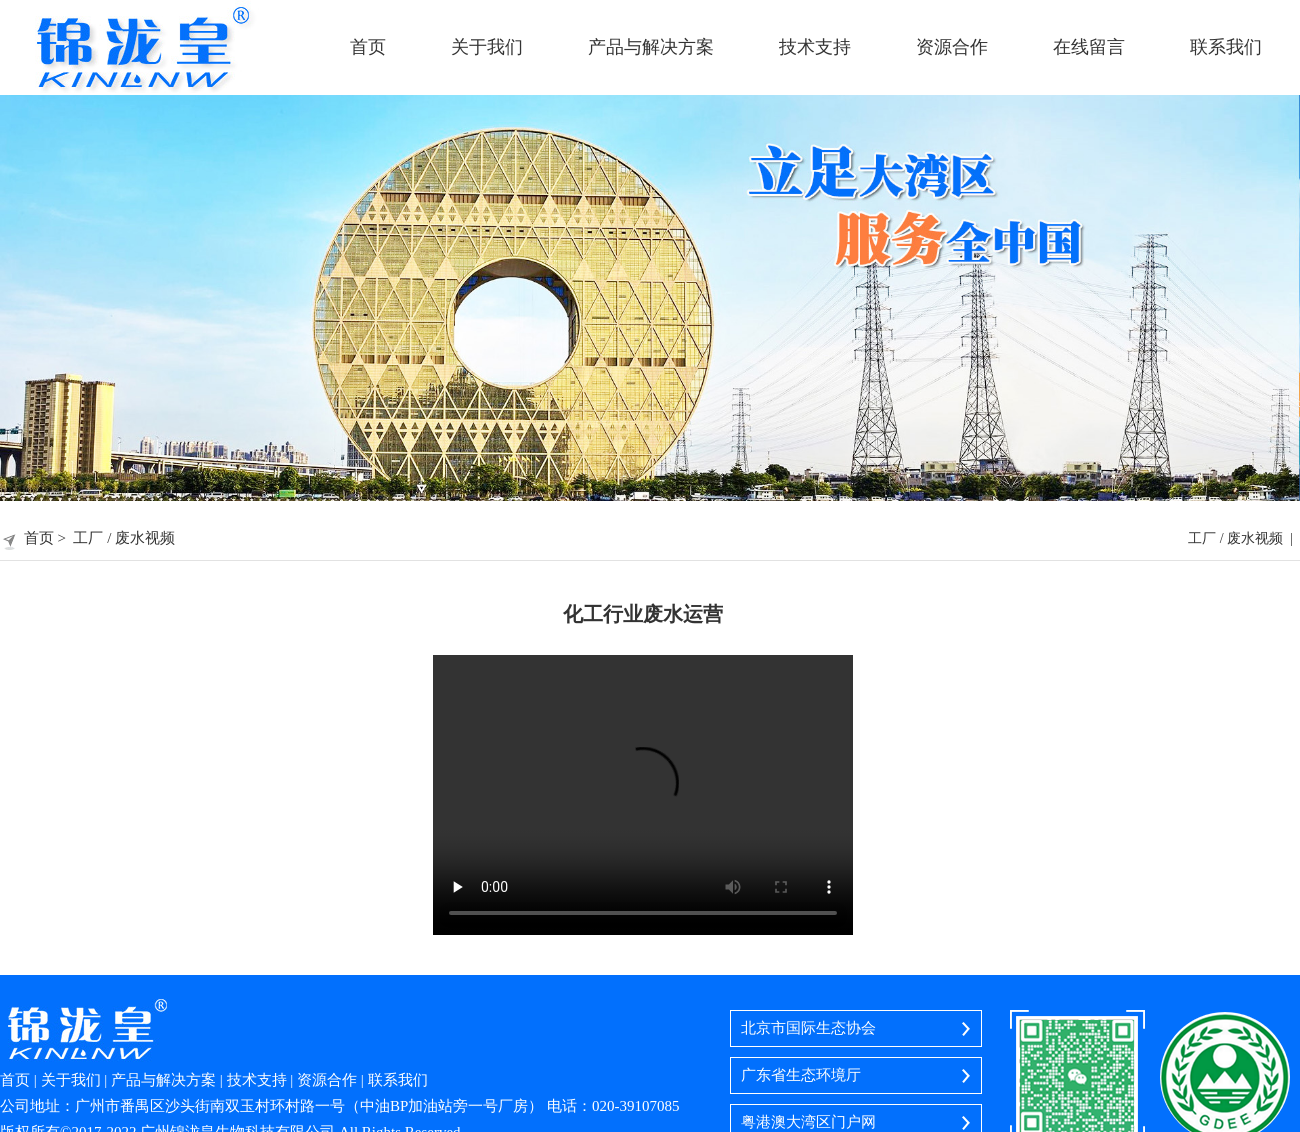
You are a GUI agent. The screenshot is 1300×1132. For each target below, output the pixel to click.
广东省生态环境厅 (801, 1075)
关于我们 (487, 47)
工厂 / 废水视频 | (1244, 538)
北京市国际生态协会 (808, 1028)
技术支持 (815, 47)
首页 (368, 47)
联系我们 (1226, 47)
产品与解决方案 (651, 47)
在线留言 (1089, 47)
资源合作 (952, 47)
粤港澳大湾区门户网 (808, 1122)
